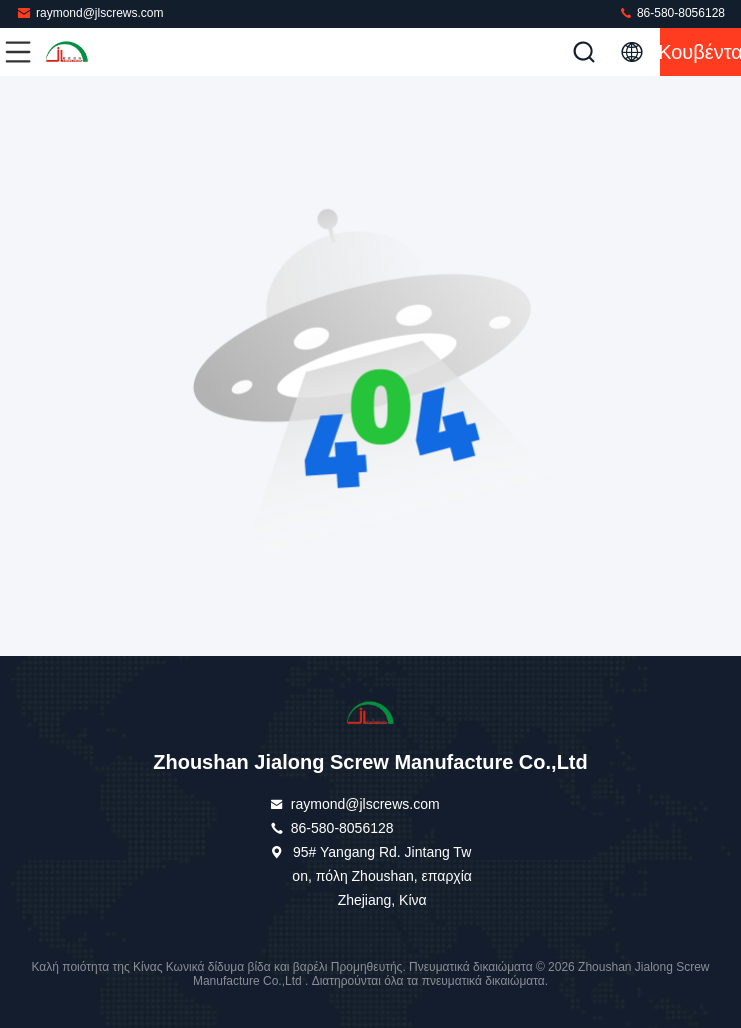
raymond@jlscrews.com (90, 12)
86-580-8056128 (671, 12)
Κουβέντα (700, 52)
